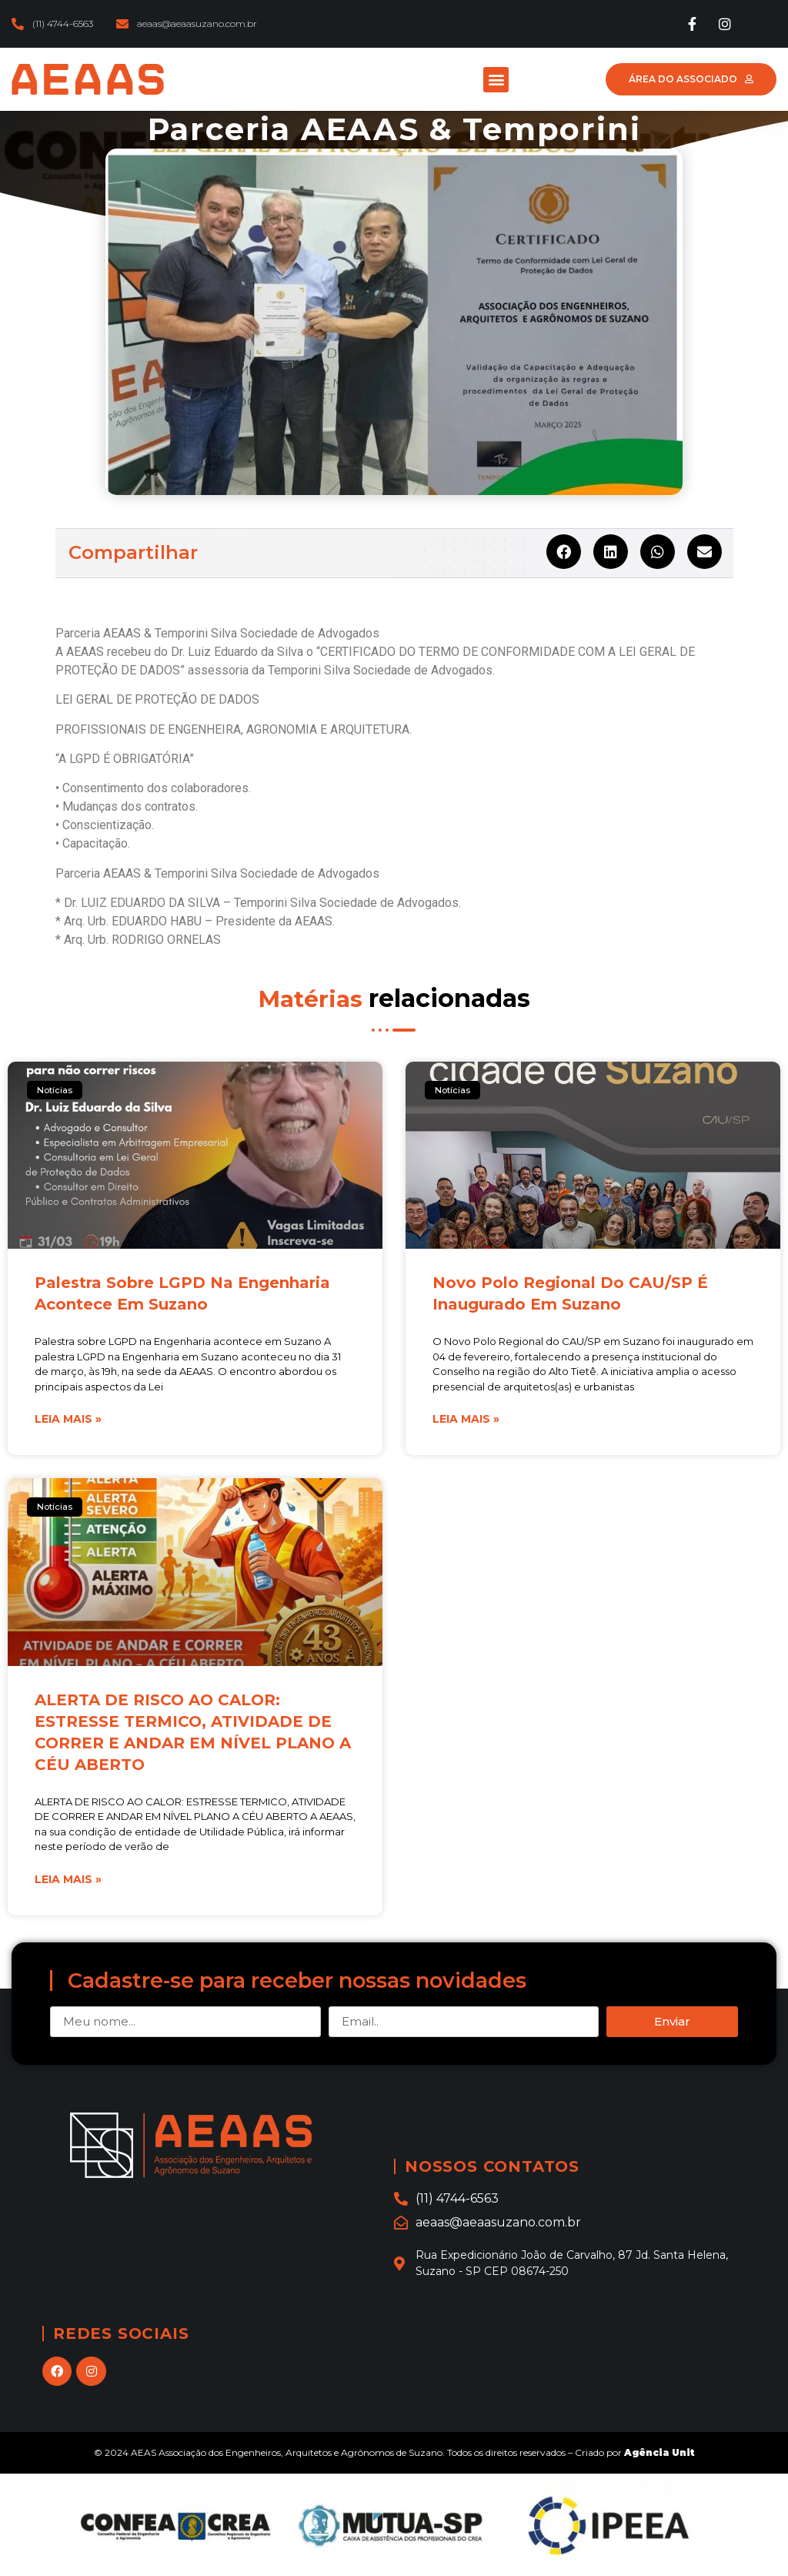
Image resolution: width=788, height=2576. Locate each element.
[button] (496, 79)
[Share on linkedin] (610, 551)
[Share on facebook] (563, 551)
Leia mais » (68, 1419)
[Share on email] (704, 551)
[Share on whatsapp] (657, 551)
